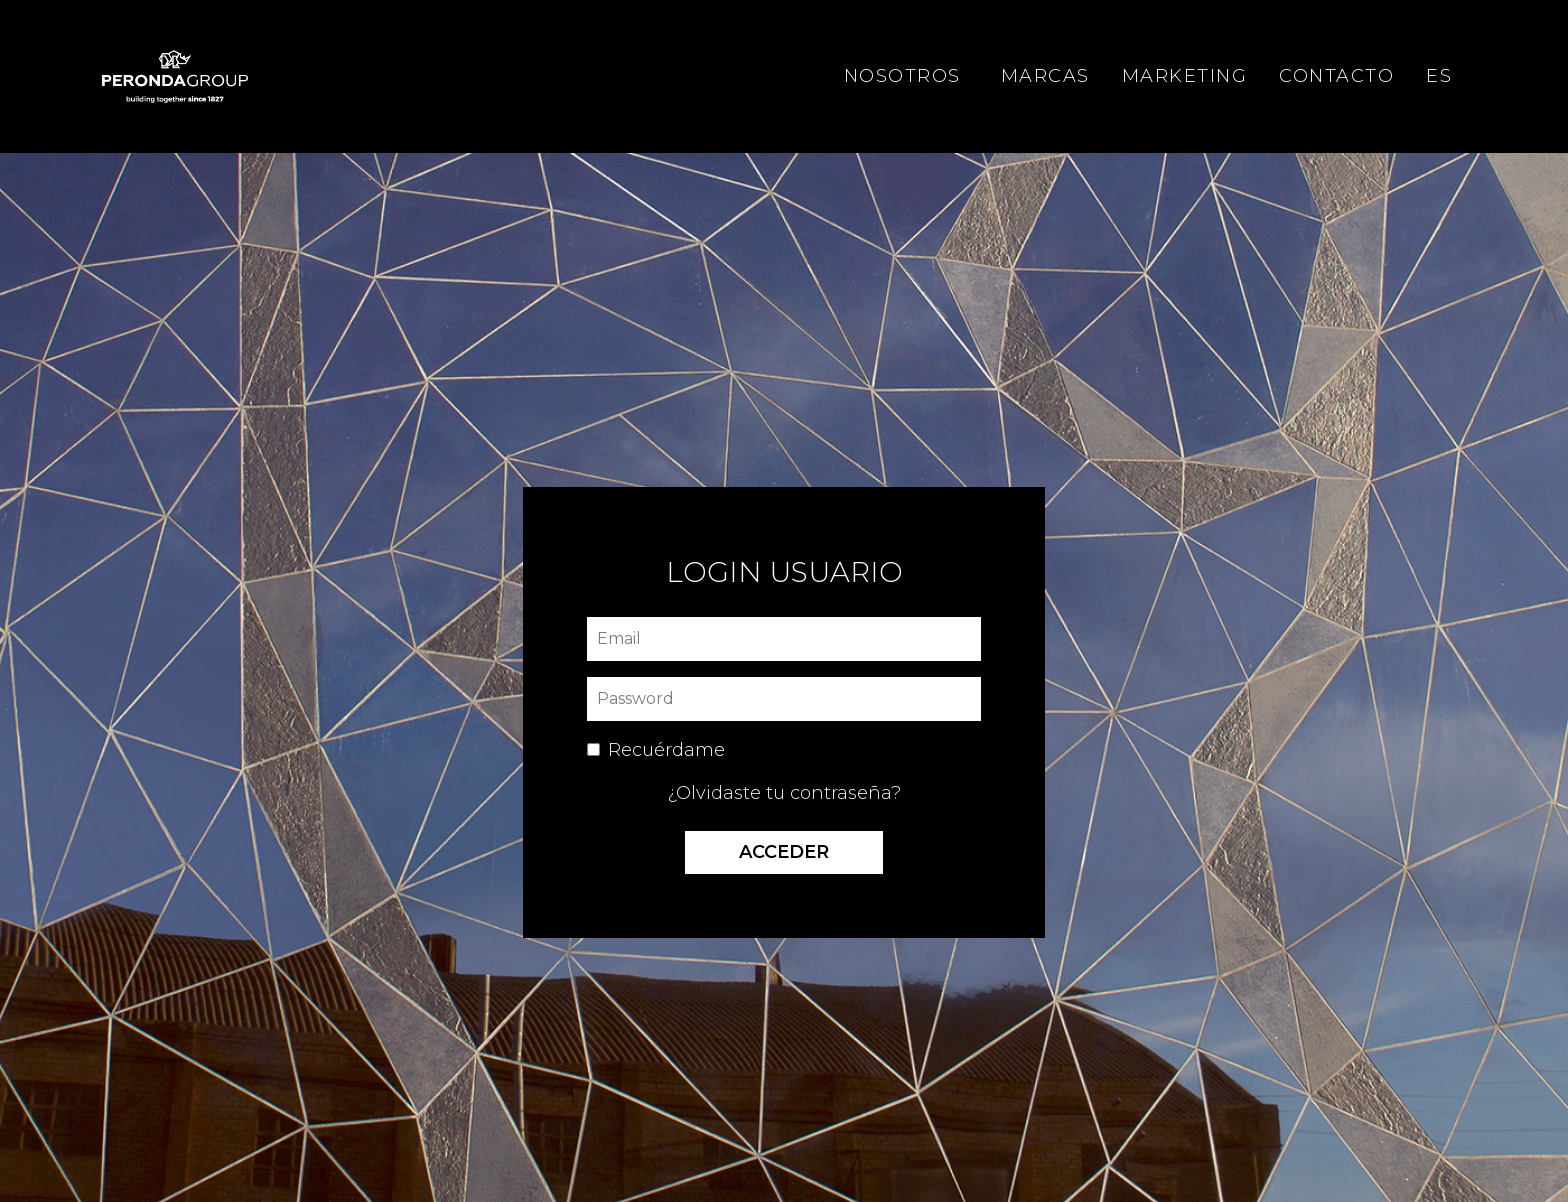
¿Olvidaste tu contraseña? (784, 793)
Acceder (784, 852)
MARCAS (1045, 76)
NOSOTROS (902, 76)
